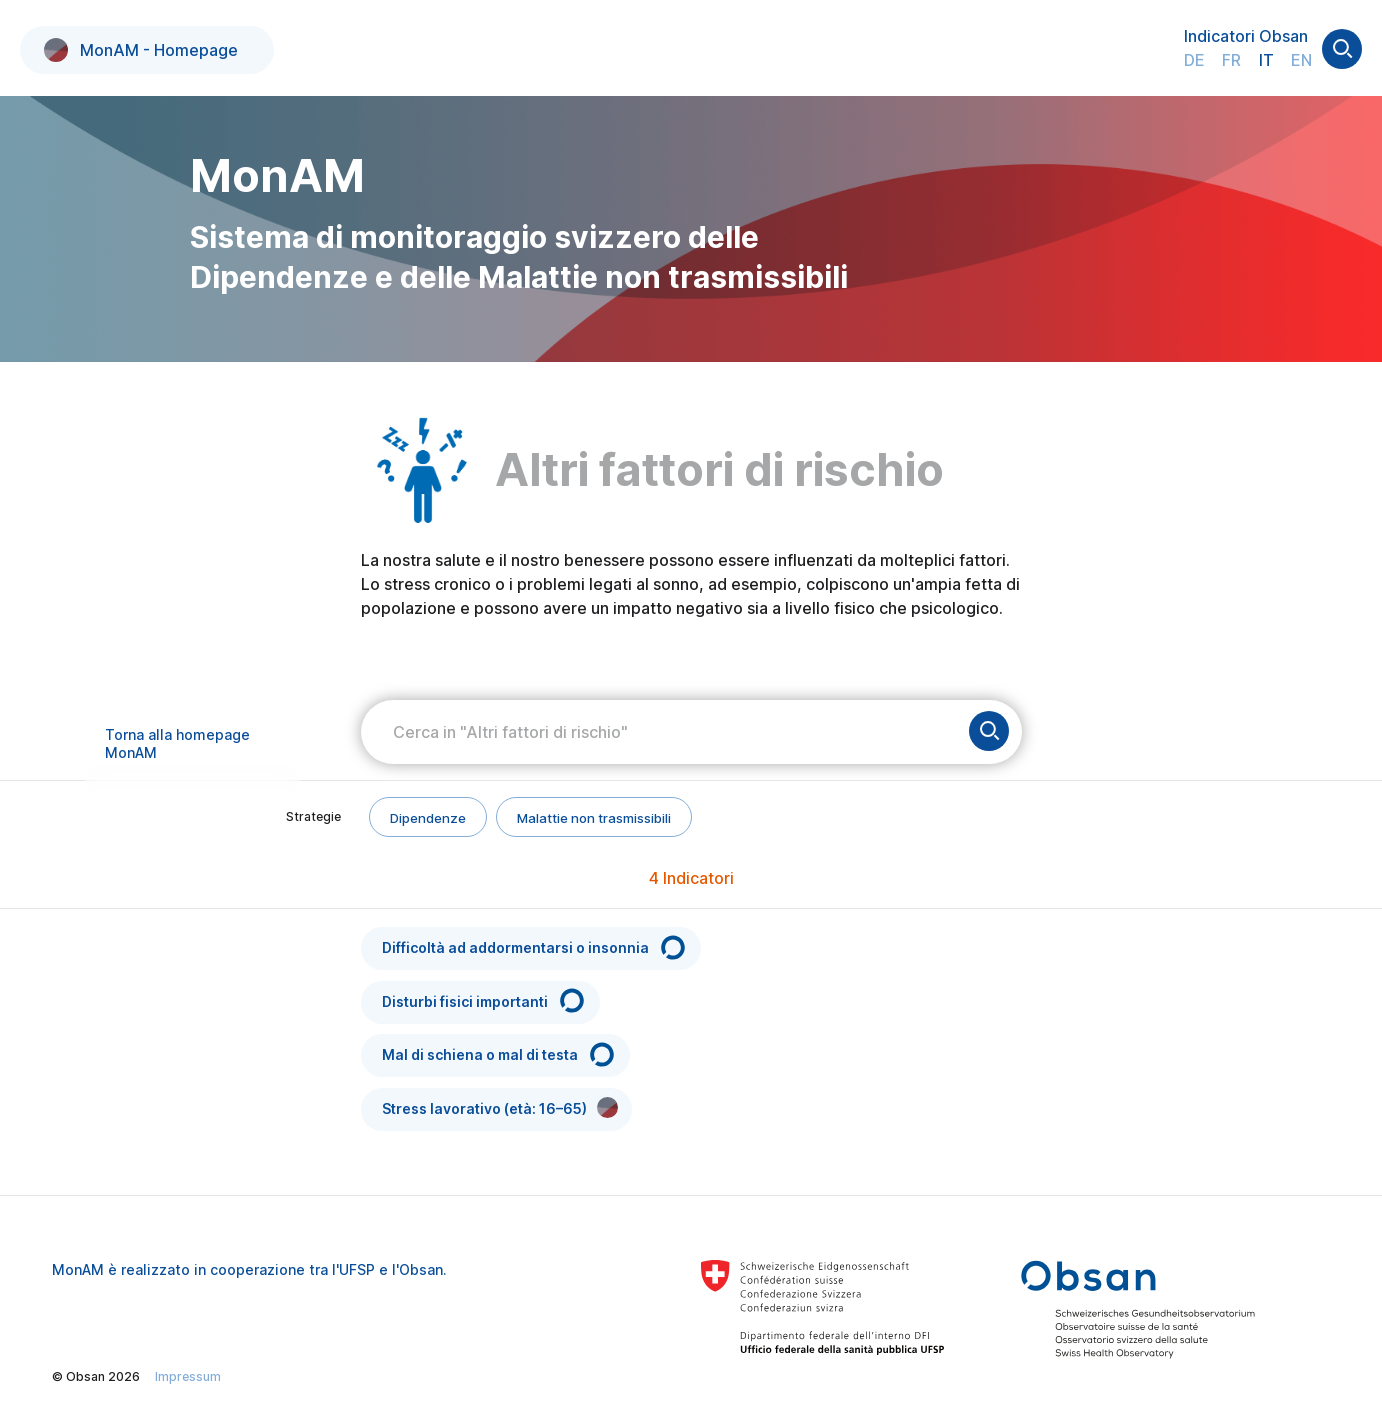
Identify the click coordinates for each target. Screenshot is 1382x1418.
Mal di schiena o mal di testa (499, 1054)
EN (1301, 60)
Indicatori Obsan (1246, 36)
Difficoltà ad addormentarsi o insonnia (535, 947)
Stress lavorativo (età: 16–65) (500, 1107)
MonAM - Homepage (141, 50)
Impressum (188, 1376)
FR (1231, 60)
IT (1266, 60)
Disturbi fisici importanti (484, 1000)
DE (1194, 60)
